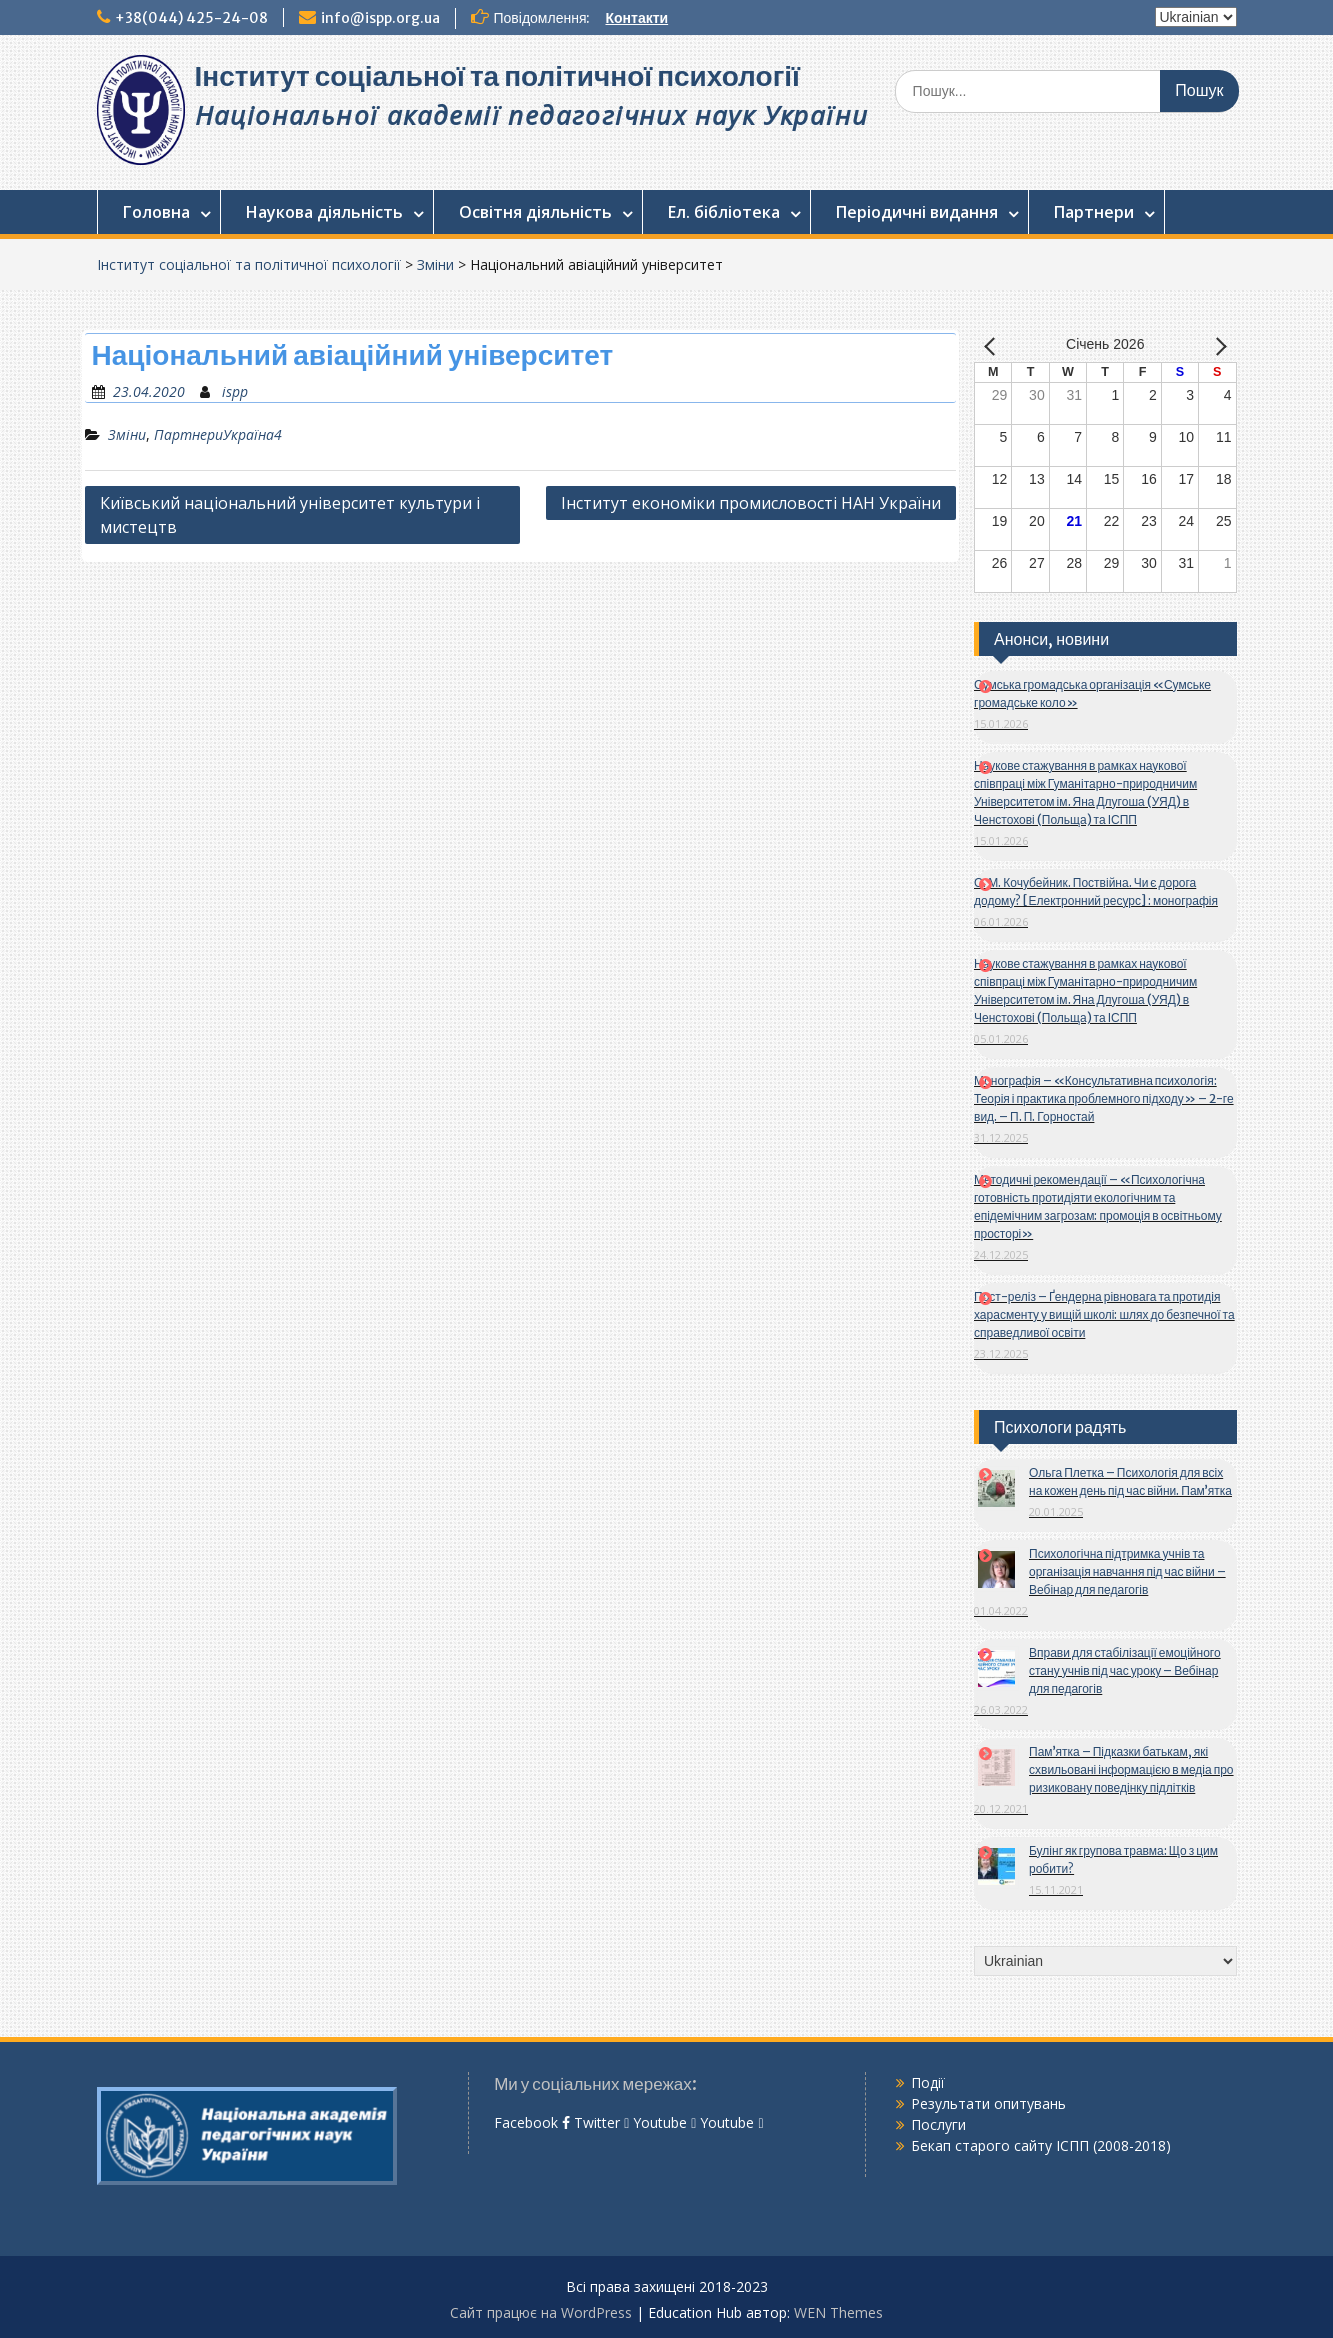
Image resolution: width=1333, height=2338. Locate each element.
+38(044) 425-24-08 (191, 18)
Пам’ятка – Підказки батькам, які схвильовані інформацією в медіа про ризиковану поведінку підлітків (1131, 1769)
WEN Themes (838, 2312)
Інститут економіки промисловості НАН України (751, 503)
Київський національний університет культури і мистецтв (290, 515)
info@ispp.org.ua (380, 18)
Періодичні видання (917, 212)
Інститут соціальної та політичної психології (497, 76)
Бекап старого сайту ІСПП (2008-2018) (1041, 2145)
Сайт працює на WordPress (541, 2312)
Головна (156, 212)
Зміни (435, 264)
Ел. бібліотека (724, 212)
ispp (235, 391)
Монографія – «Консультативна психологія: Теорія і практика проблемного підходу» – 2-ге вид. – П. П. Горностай (1104, 1098)
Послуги (938, 2124)
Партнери (1094, 212)
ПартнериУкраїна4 (218, 434)
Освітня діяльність (535, 212)
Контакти (636, 18)
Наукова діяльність (324, 212)
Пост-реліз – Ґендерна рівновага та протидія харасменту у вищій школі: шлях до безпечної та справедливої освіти (1104, 1314)
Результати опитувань (988, 2103)
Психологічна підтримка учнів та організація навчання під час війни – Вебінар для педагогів (1127, 1571)
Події (928, 2082)
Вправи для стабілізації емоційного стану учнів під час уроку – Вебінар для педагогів (1125, 1670)
